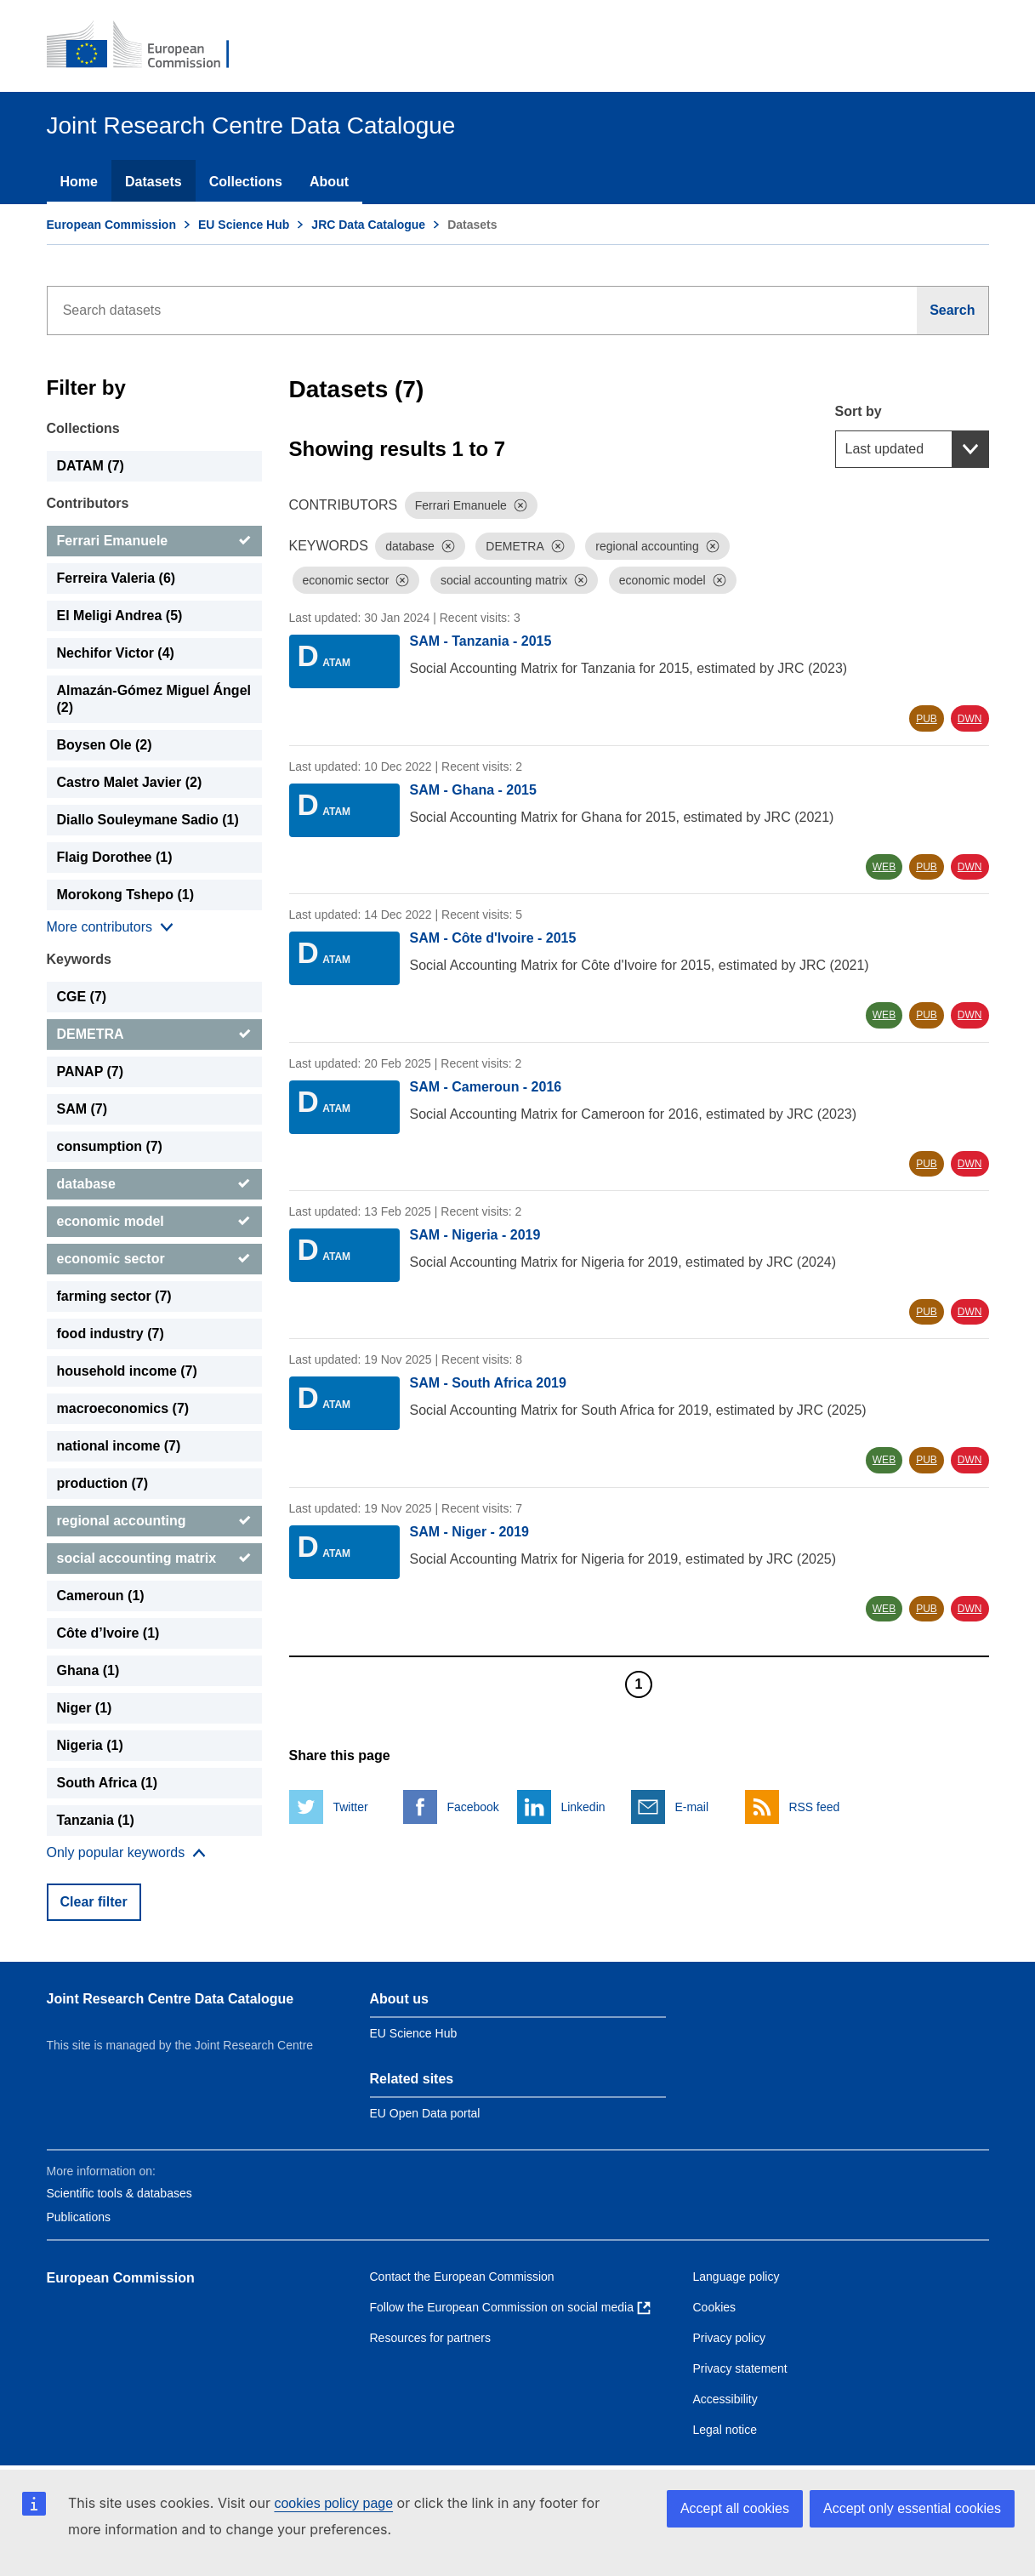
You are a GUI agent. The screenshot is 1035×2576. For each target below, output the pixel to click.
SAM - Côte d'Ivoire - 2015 (493, 938)
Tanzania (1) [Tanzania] (95, 1820)
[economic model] (154, 1221)
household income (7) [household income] (127, 1371)
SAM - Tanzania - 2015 (481, 641)
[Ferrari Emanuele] (154, 541)
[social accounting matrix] (154, 1558)
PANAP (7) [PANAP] (90, 1071)
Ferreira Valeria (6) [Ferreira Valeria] (116, 578)
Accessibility (725, 2399)
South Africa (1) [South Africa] (107, 1782)
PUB (926, 719)
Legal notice (725, 2429)
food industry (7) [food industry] (110, 1333)
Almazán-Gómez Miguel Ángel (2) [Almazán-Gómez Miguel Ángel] (154, 699)
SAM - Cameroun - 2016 (486, 1087)
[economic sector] (154, 1259)
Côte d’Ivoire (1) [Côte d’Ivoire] (108, 1633)
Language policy (736, 2276)
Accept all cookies (734, 2508)
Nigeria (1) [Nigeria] (90, 1745)
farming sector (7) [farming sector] (114, 1296)
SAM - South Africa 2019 (488, 1383)
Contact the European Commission (462, 2276)
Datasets (153, 181)
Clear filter (94, 1902)
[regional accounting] (154, 1521)
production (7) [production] (103, 1483)
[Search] (952, 310)
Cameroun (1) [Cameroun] (101, 1595)
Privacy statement (740, 2368)
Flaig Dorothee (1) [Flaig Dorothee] (115, 857)
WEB (884, 867)
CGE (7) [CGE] (82, 996)
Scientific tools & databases (119, 2193)
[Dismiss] (520, 505)
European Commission (111, 224)
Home (79, 181)
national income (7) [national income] (119, 1446)
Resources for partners (430, 2338)
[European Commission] (150, 45)
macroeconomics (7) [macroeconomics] (123, 1408)
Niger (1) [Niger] (84, 1708)
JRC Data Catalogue (368, 224)
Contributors (88, 503)
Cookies (714, 2307)
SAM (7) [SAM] (82, 1109)
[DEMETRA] (154, 1034)
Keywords (79, 959)
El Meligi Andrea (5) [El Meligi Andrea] (120, 615)
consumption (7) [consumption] (109, 1146)
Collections (245, 181)
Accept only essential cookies (912, 2508)
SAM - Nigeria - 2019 (475, 1235)
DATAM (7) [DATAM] (90, 466)
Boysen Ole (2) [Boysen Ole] (104, 745)
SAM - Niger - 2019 (469, 1532)
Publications (79, 2217)
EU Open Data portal (425, 2113)
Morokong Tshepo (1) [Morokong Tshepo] (125, 894)
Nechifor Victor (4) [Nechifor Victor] (115, 653)
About (329, 181)
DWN (970, 719)
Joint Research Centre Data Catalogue (170, 1999)
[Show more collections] (110, 927)
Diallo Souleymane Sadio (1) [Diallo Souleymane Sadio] (148, 819)
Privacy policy (729, 2338)
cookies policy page (333, 2503)
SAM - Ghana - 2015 (473, 790)
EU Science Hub (243, 224)
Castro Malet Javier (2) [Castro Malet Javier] (129, 782)
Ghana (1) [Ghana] (88, 1670)
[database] (154, 1184)
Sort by (858, 411)
